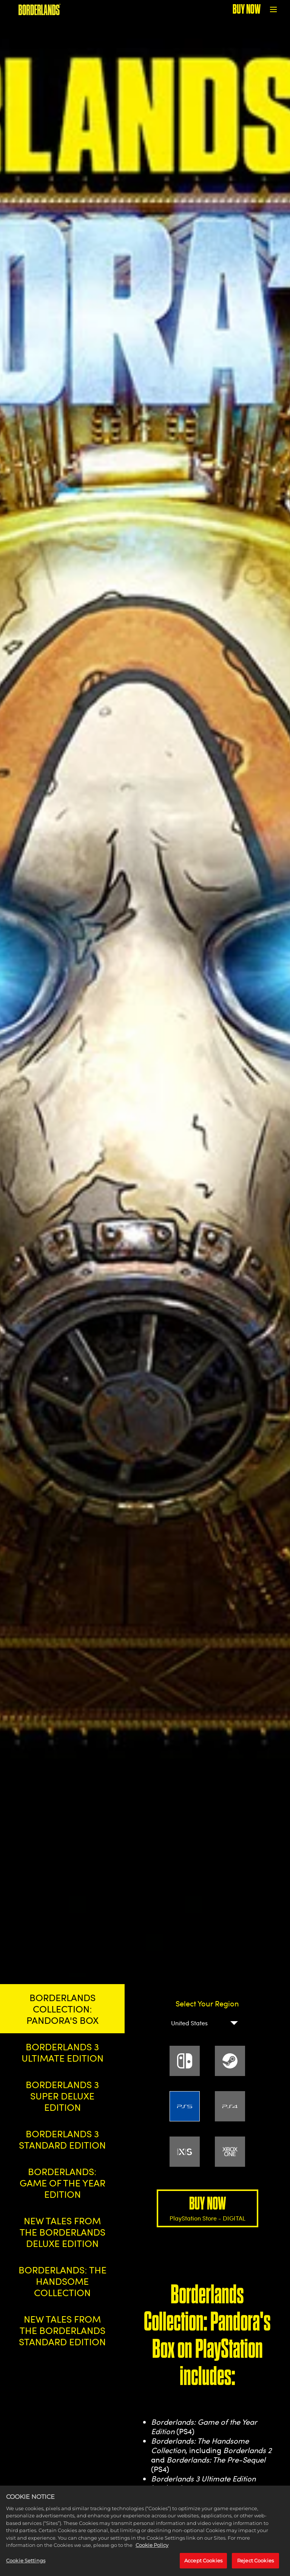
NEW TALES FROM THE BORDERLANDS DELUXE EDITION (62, 2232)
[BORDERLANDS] (39, 9)
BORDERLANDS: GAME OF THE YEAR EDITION (62, 2182)
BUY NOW (207, 2208)
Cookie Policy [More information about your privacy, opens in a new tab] (152, 2549)
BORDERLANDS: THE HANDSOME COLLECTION (62, 2281)
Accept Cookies (203, 2565)
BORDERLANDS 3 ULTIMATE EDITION (62, 2052)
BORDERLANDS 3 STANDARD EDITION (62, 2139)
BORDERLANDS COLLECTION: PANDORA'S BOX (62, 2008)
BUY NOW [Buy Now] (247, 9)
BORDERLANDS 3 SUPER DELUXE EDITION (62, 2095)
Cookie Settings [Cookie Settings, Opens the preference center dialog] (25, 2565)
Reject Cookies (255, 2565)
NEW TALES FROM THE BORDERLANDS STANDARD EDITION (62, 2330)
